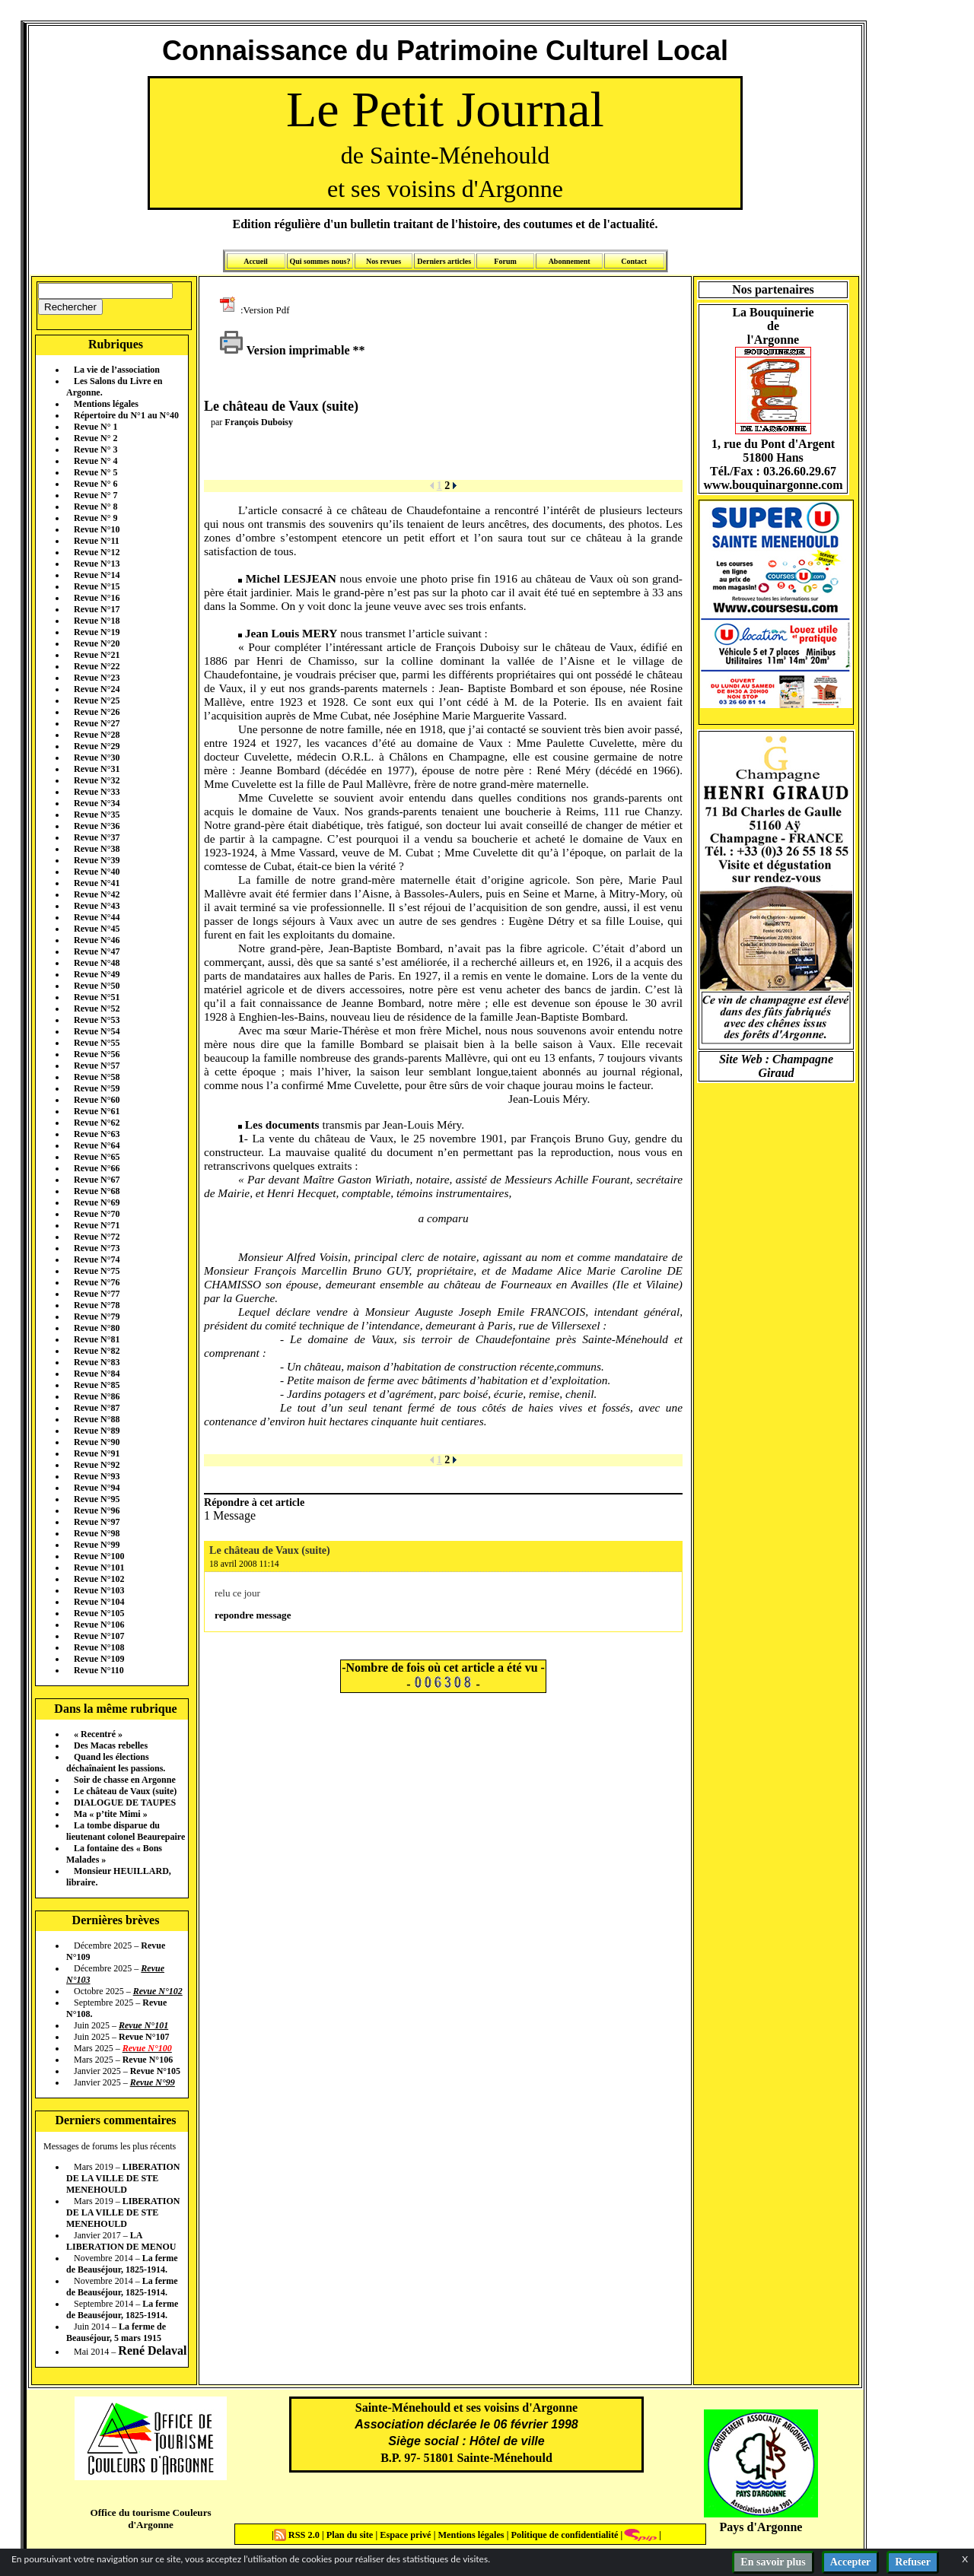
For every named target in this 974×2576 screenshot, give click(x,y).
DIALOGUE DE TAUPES (125, 1802)
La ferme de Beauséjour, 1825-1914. (122, 2264)
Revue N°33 (96, 791)
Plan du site (351, 2535)
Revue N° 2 (95, 438)
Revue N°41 (96, 883)
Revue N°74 (96, 1259)
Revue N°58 (96, 1077)
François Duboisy (258, 422)
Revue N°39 (96, 860)
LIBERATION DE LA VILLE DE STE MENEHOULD (123, 2178)
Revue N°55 (96, 1042)
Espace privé (404, 2535)
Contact (634, 261)
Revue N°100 (99, 1556)
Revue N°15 (96, 586)
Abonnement (569, 261)
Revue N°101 (99, 1567)
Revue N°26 (96, 712)
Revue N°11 (96, 540)
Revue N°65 (96, 1156)
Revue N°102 (99, 1579)
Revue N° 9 (95, 518)
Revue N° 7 (95, 495)
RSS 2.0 (298, 2535)
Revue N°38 (96, 848)
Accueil (256, 261)
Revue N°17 (96, 609)
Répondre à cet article (254, 1502)
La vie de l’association (117, 369)
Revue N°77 (96, 1293)
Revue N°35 (96, 814)
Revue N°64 (96, 1145)
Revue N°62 (96, 1122)
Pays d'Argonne (761, 2526)
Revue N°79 (96, 1316)
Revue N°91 (96, 1453)
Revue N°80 (96, 1328)
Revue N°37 (96, 837)
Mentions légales (106, 404)
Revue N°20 (96, 643)
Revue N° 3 (95, 449)
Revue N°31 (96, 769)
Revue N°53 (96, 1020)
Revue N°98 (96, 1533)
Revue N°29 (96, 746)
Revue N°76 (96, 1282)
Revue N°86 (96, 1396)
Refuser (913, 2562)
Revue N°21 (96, 655)
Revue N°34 (96, 803)
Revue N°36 (96, 826)
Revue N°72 (96, 1236)
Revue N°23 (96, 677)
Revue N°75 (96, 1271)
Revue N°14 (96, 575)
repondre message (253, 1615)
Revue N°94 (96, 1487)
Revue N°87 (96, 1407)
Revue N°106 (99, 1624)
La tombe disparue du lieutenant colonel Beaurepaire (125, 1831)
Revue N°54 (96, 1031)
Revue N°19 (96, 632)
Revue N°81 (96, 1339)
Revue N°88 (96, 1419)
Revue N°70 (96, 1214)
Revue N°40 (96, 871)
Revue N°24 (96, 689)
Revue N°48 (96, 963)
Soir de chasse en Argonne (125, 1779)
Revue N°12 (96, 552)
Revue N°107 (99, 1636)
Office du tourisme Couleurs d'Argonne (150, 2518)
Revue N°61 (96, 1111)
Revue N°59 (96, 1088)
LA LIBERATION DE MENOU (121, 2241)
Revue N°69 (96, 1202)
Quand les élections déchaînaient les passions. (115, 1763)
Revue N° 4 (95, 461)
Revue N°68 (96, 1191)
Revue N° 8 (95, 506)
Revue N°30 (96, 757)
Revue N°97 (96, 1522)
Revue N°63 (96, 1134)
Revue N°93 (96, 1476)
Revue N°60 (96, 1099)
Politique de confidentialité (563, 2535)
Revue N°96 (96, 1510)
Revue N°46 (96, 940)
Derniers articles (444, 261)
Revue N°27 (96, 723)
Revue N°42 (96, 894)
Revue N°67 (96, 1179)
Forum (505, 261)
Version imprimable (284, 350)
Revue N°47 (96, 951)
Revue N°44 (96, 917)
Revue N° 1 (95, 426)
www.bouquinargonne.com (772, 484)
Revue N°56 (96, 1054)
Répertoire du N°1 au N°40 (126, 415)
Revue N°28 (96, 734)
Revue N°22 (96, 666)
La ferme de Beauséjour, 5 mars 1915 (116, 2332)
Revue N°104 (99, 1601)
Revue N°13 (96, 563)
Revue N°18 (96, 620)
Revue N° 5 (95, 472)
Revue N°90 (96, 1442)
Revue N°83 (96, 1362)
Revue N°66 (96, 1168)
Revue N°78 (96, 1305)
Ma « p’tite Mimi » (111, 1814)
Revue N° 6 (95, 483)
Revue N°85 (96, 1385)
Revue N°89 (96, 1430)
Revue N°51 (96, 997)
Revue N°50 (96, 985)
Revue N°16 (96, 597)
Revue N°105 (99, 1613)
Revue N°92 (96, 1465)
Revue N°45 (96, 928)
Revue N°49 (96, 974)
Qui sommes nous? (319, 261)
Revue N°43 (96, 905)
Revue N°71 (96, 1225)
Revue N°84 (96, 1373)
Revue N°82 (96, 1350)
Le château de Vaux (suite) (125, 1791)
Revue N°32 (96, 780)
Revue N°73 (96, 1248)
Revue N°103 (99, 1590)
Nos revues (383, 261)
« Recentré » (98, 1734)
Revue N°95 (96, 1499)
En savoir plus (772, 2562)
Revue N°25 (96, 700)
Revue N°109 (99, 1658)
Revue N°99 (96, 1544)
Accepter (850, 2562)
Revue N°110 (99, 1670)
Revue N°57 (96, 1065)
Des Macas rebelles (111, 1745)
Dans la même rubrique (115, 1708)
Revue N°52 (96, 1008)
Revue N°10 (96, 529)
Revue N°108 (99, 1647)
